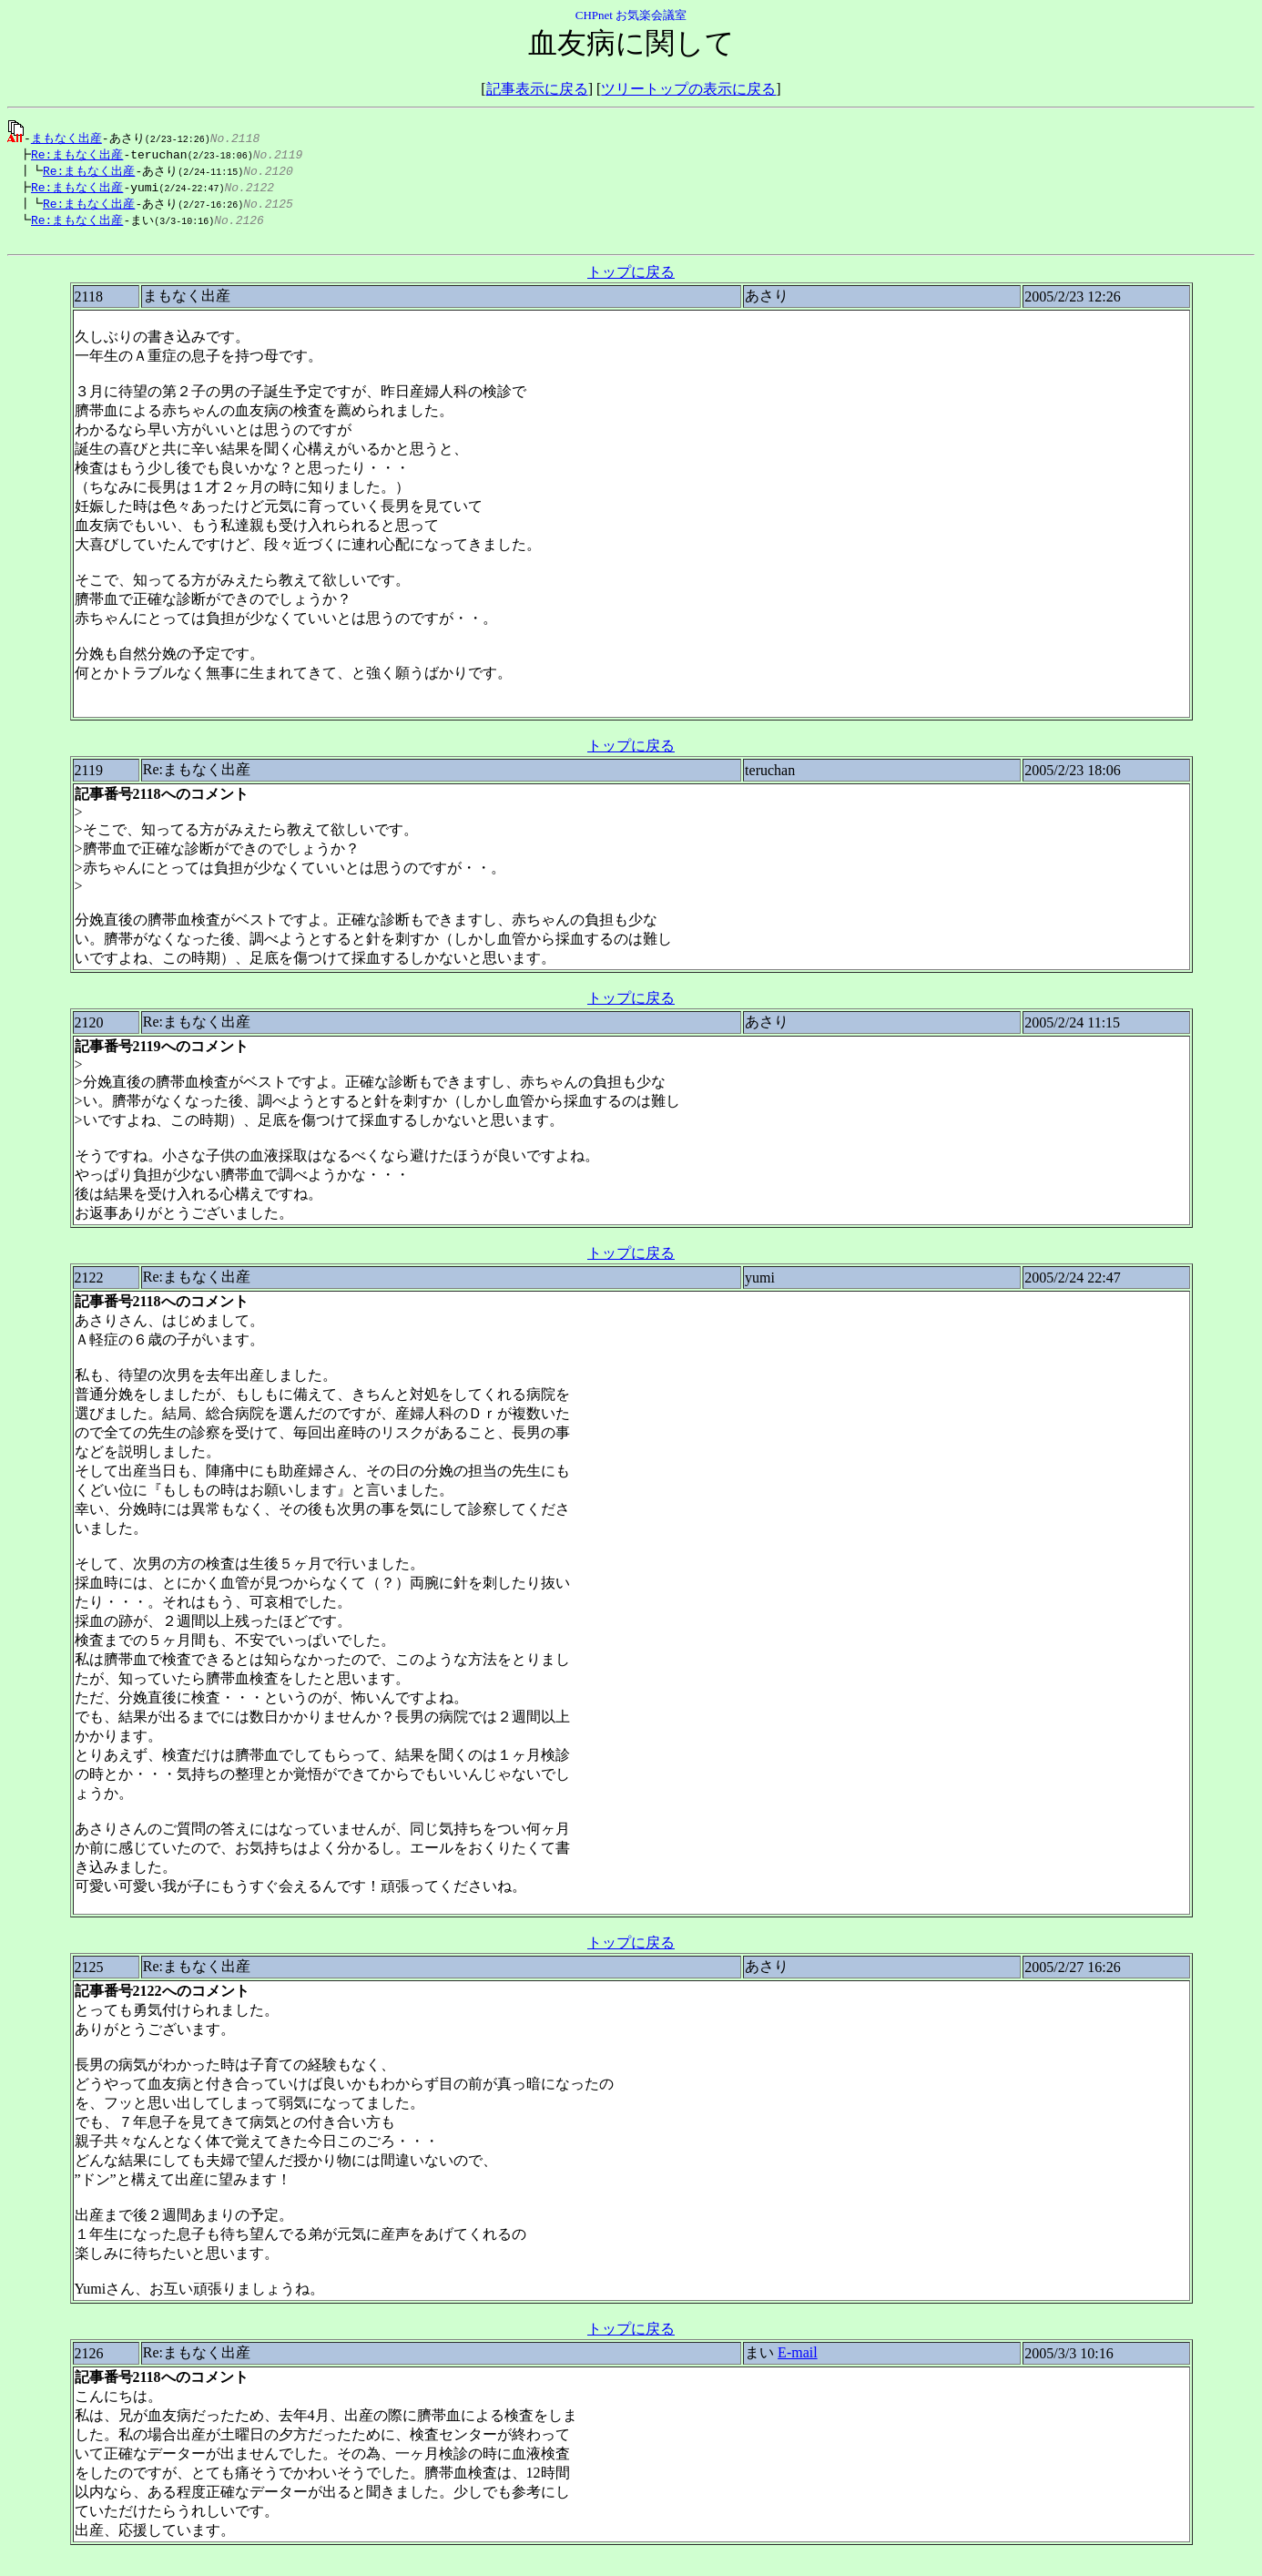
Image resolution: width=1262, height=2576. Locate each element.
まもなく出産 (66, 137)
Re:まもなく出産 (72, 155)
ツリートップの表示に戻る (688, 89)
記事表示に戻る (537, 89)
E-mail (798, 2359)
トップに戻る (631, 279)
